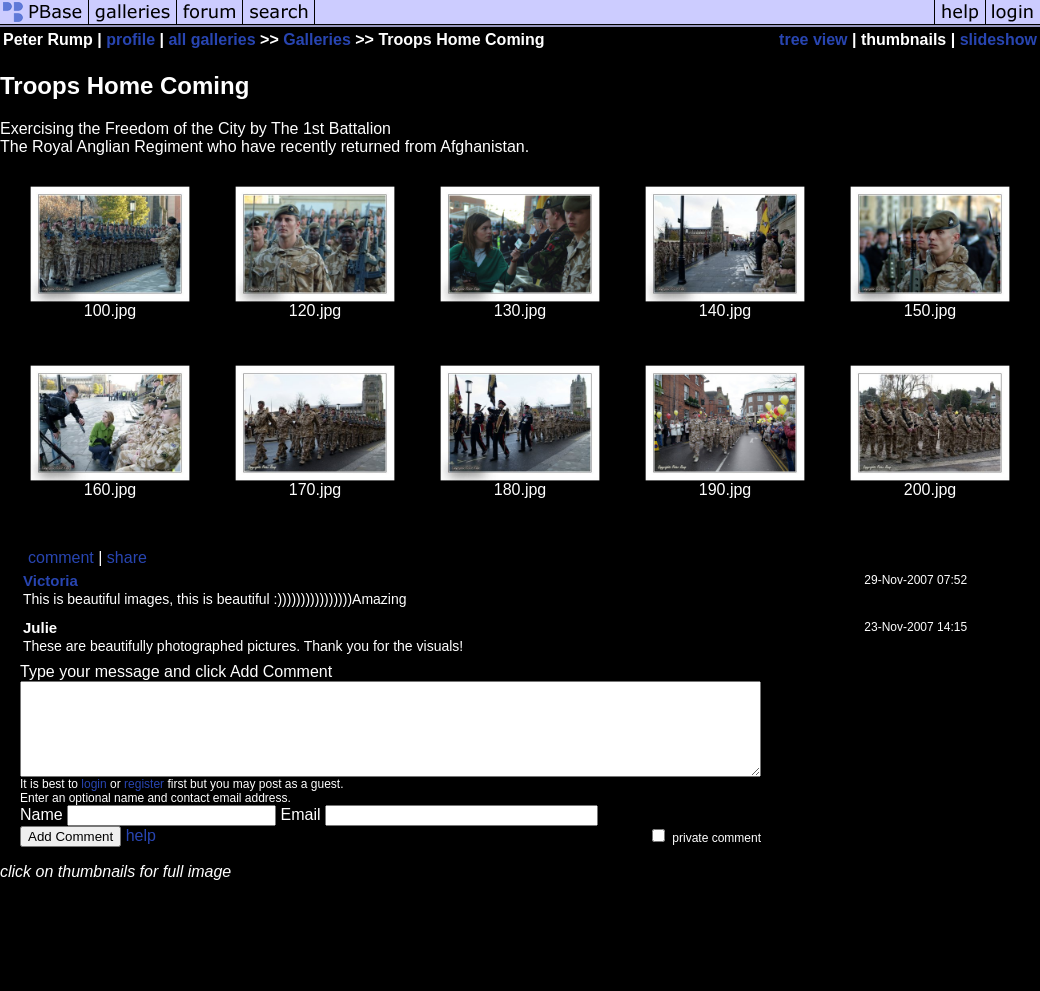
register (144, 802)
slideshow (998, 39)
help (141, 853)
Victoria (50, 580)
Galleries (317, 39)
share (127, 557)
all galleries (211, 39)
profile (130, 39)
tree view (813, 39)
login (93, 802)
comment (61, 557)
